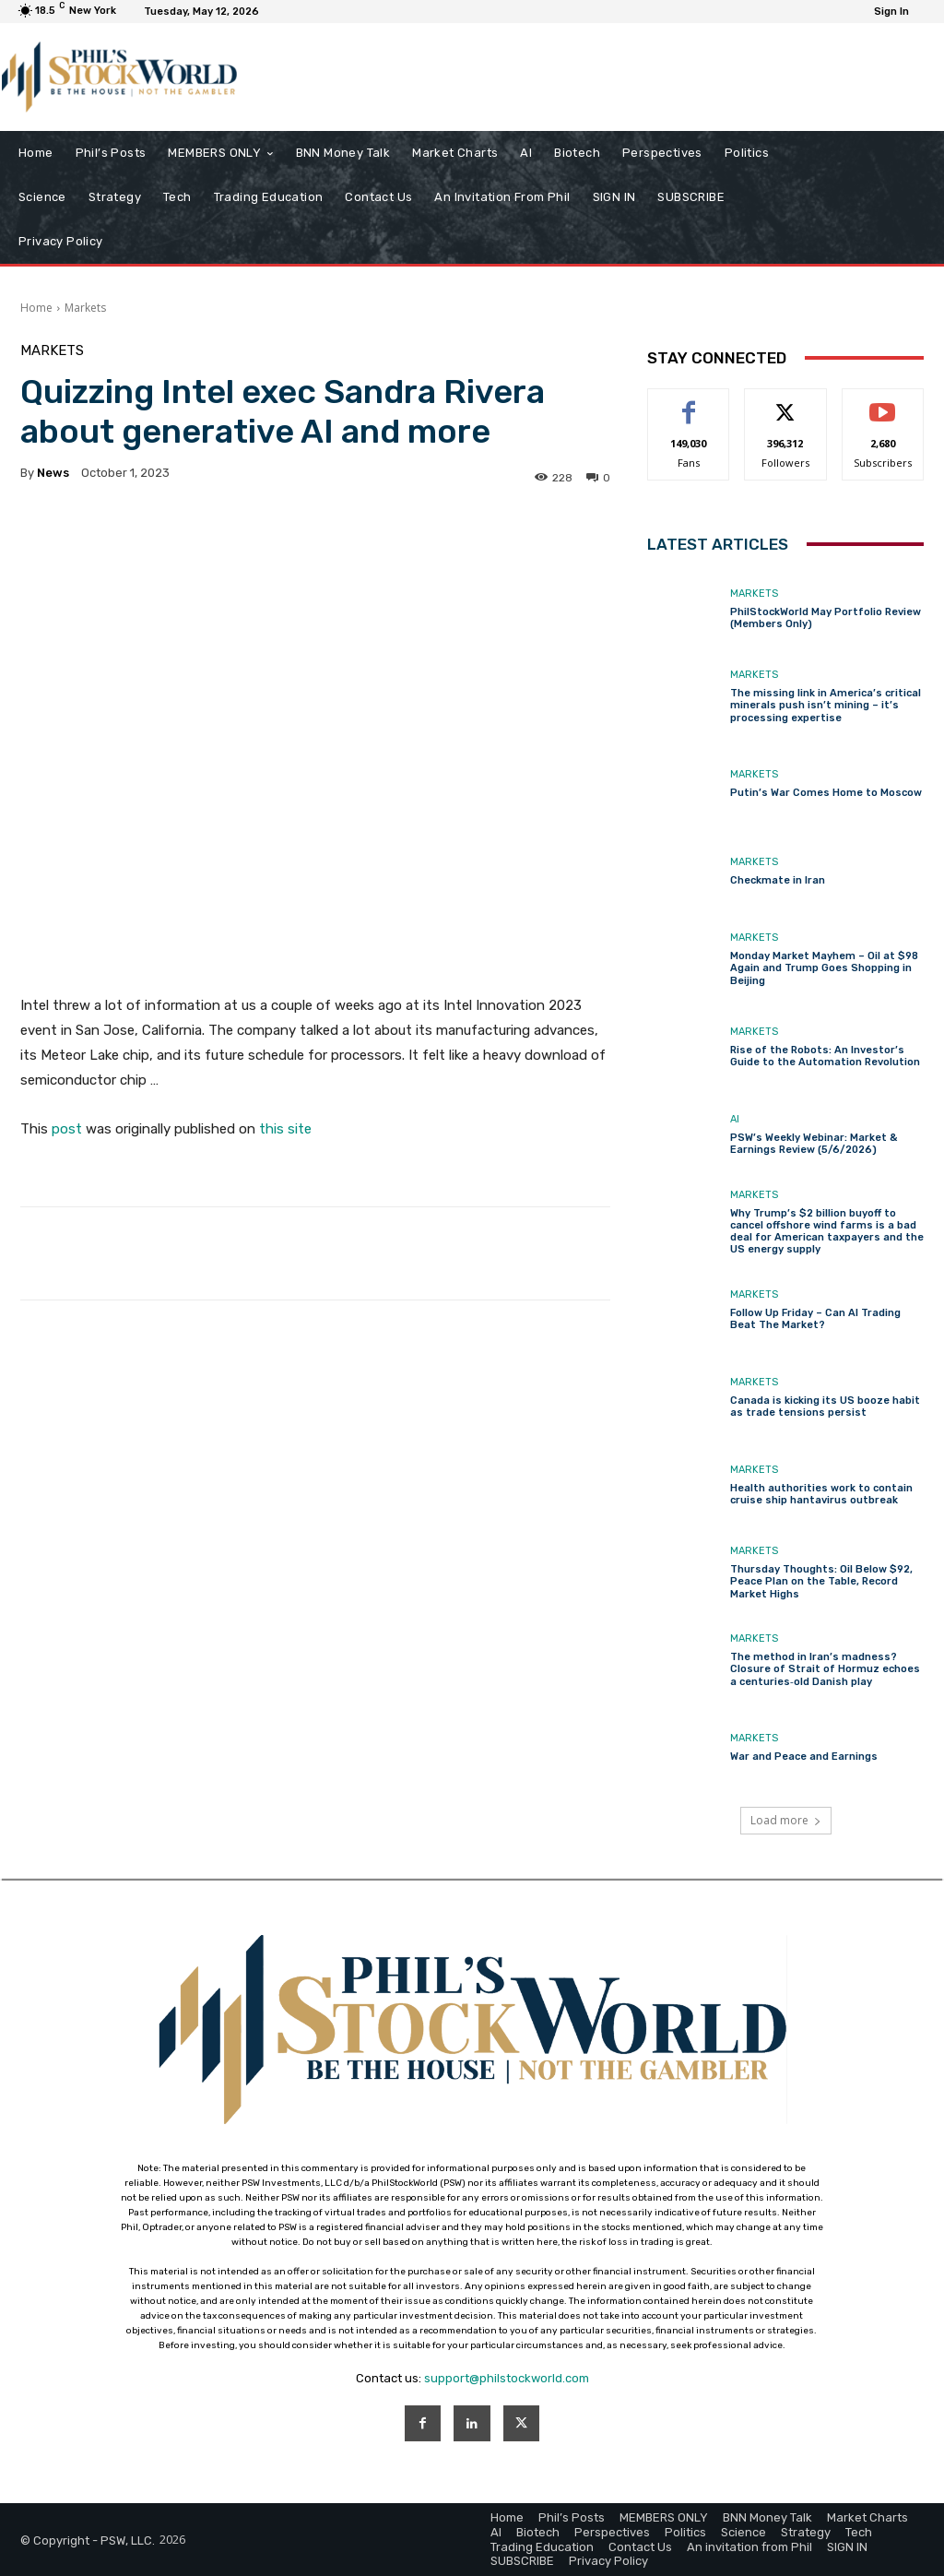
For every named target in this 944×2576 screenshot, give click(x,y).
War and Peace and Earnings (804, 1757)
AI (734, 1119)
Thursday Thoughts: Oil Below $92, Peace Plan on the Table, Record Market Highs (821, 1581)
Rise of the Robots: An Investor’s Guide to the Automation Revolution (825, 1056)
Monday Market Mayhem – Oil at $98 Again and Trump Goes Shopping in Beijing (824, 968)
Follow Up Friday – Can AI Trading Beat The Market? (815, 1319)
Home (36, 307)
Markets (85, 307)
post (67, 1129)
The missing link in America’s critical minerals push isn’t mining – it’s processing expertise (825, 705)
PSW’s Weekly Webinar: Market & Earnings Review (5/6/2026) (813, 1144)
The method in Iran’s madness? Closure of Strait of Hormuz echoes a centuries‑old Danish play (825, 1669)
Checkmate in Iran (777, 880)
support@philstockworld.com (506, 2378)
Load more (785, 1820)
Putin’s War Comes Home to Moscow (826, 793)
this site (285, 1129)
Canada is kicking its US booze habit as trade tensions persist (825, 1407)
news (53, 473)
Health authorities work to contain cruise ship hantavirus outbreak (821, 1494)
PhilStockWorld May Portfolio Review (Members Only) (825, 618)
